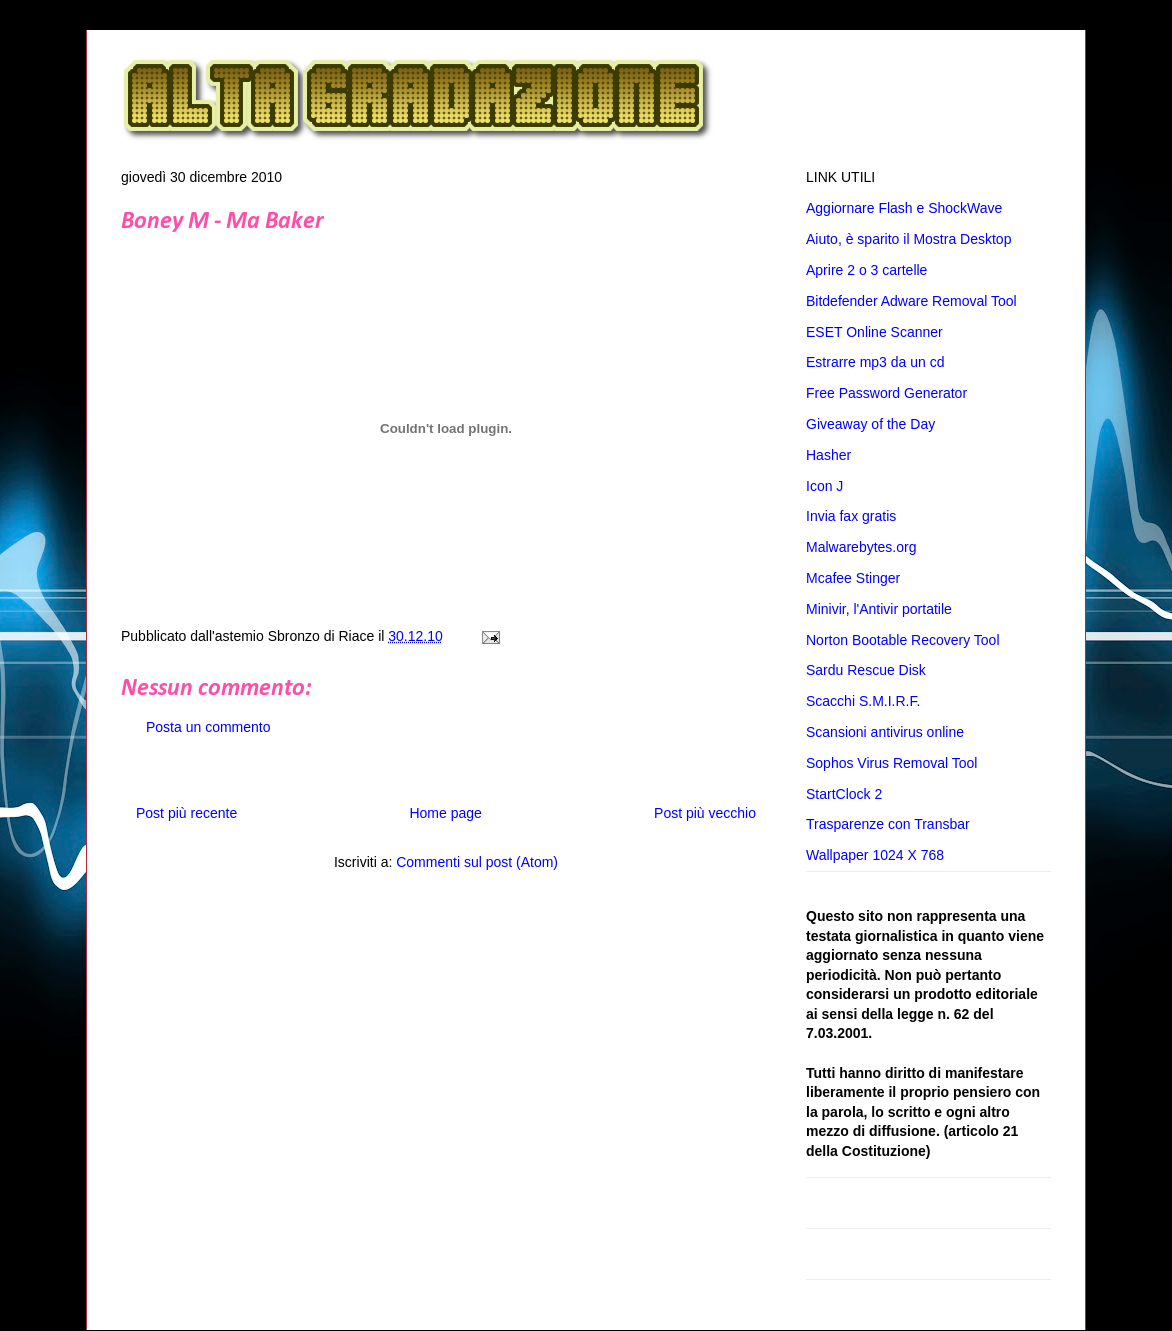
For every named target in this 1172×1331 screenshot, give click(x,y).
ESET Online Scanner (874, 332)
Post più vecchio (705, 813)
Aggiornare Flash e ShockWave (904, 208)
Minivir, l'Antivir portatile (879, 609)
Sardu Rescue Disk (866, 670)
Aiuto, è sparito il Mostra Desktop (908, 239)
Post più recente (186, 813)
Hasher (828, 455)
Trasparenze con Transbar (888, 824)
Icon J (824, 486)
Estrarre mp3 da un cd (875, 362)
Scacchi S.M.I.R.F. (863, 701)
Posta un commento (208, 727)
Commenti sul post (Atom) (477, 862)
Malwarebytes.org (861, 547)
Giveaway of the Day (870, 424)
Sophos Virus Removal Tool (891, 763)
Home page (445, 813)
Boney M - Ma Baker (222, 222)
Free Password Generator (886, 393)
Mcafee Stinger (853, 578)
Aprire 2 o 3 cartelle (866, 270)
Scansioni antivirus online (885, 732)
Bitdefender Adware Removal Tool (911, 301)
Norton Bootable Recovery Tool (903, 640)
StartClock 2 (844, 794)
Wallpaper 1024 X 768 (875, 855)
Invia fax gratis (851, 516)
